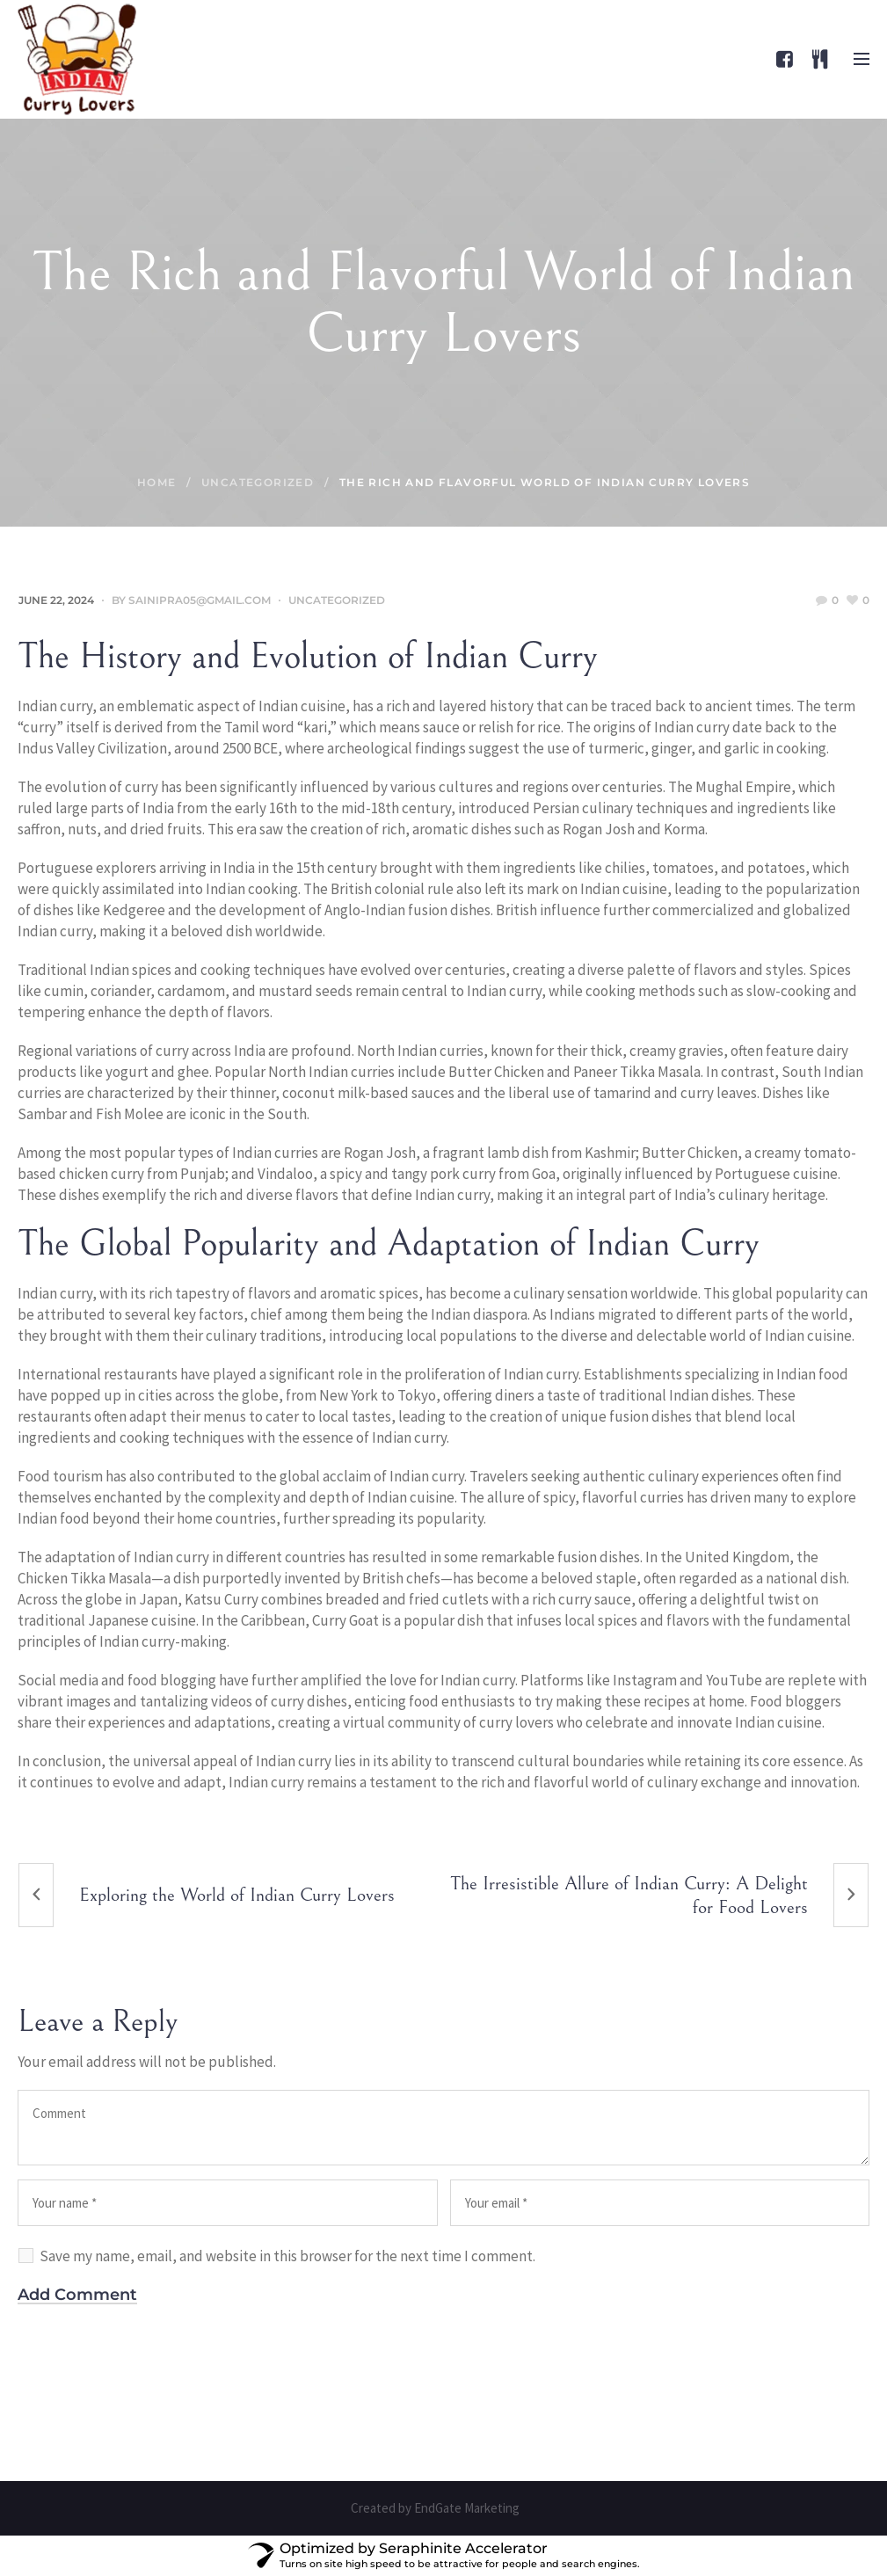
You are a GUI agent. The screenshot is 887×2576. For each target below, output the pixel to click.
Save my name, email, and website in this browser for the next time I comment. (287, 2256)
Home (157, 482)
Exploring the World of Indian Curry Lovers (237, 1895)
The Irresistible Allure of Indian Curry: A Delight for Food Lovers (629, 1895)
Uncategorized (257, 482)
